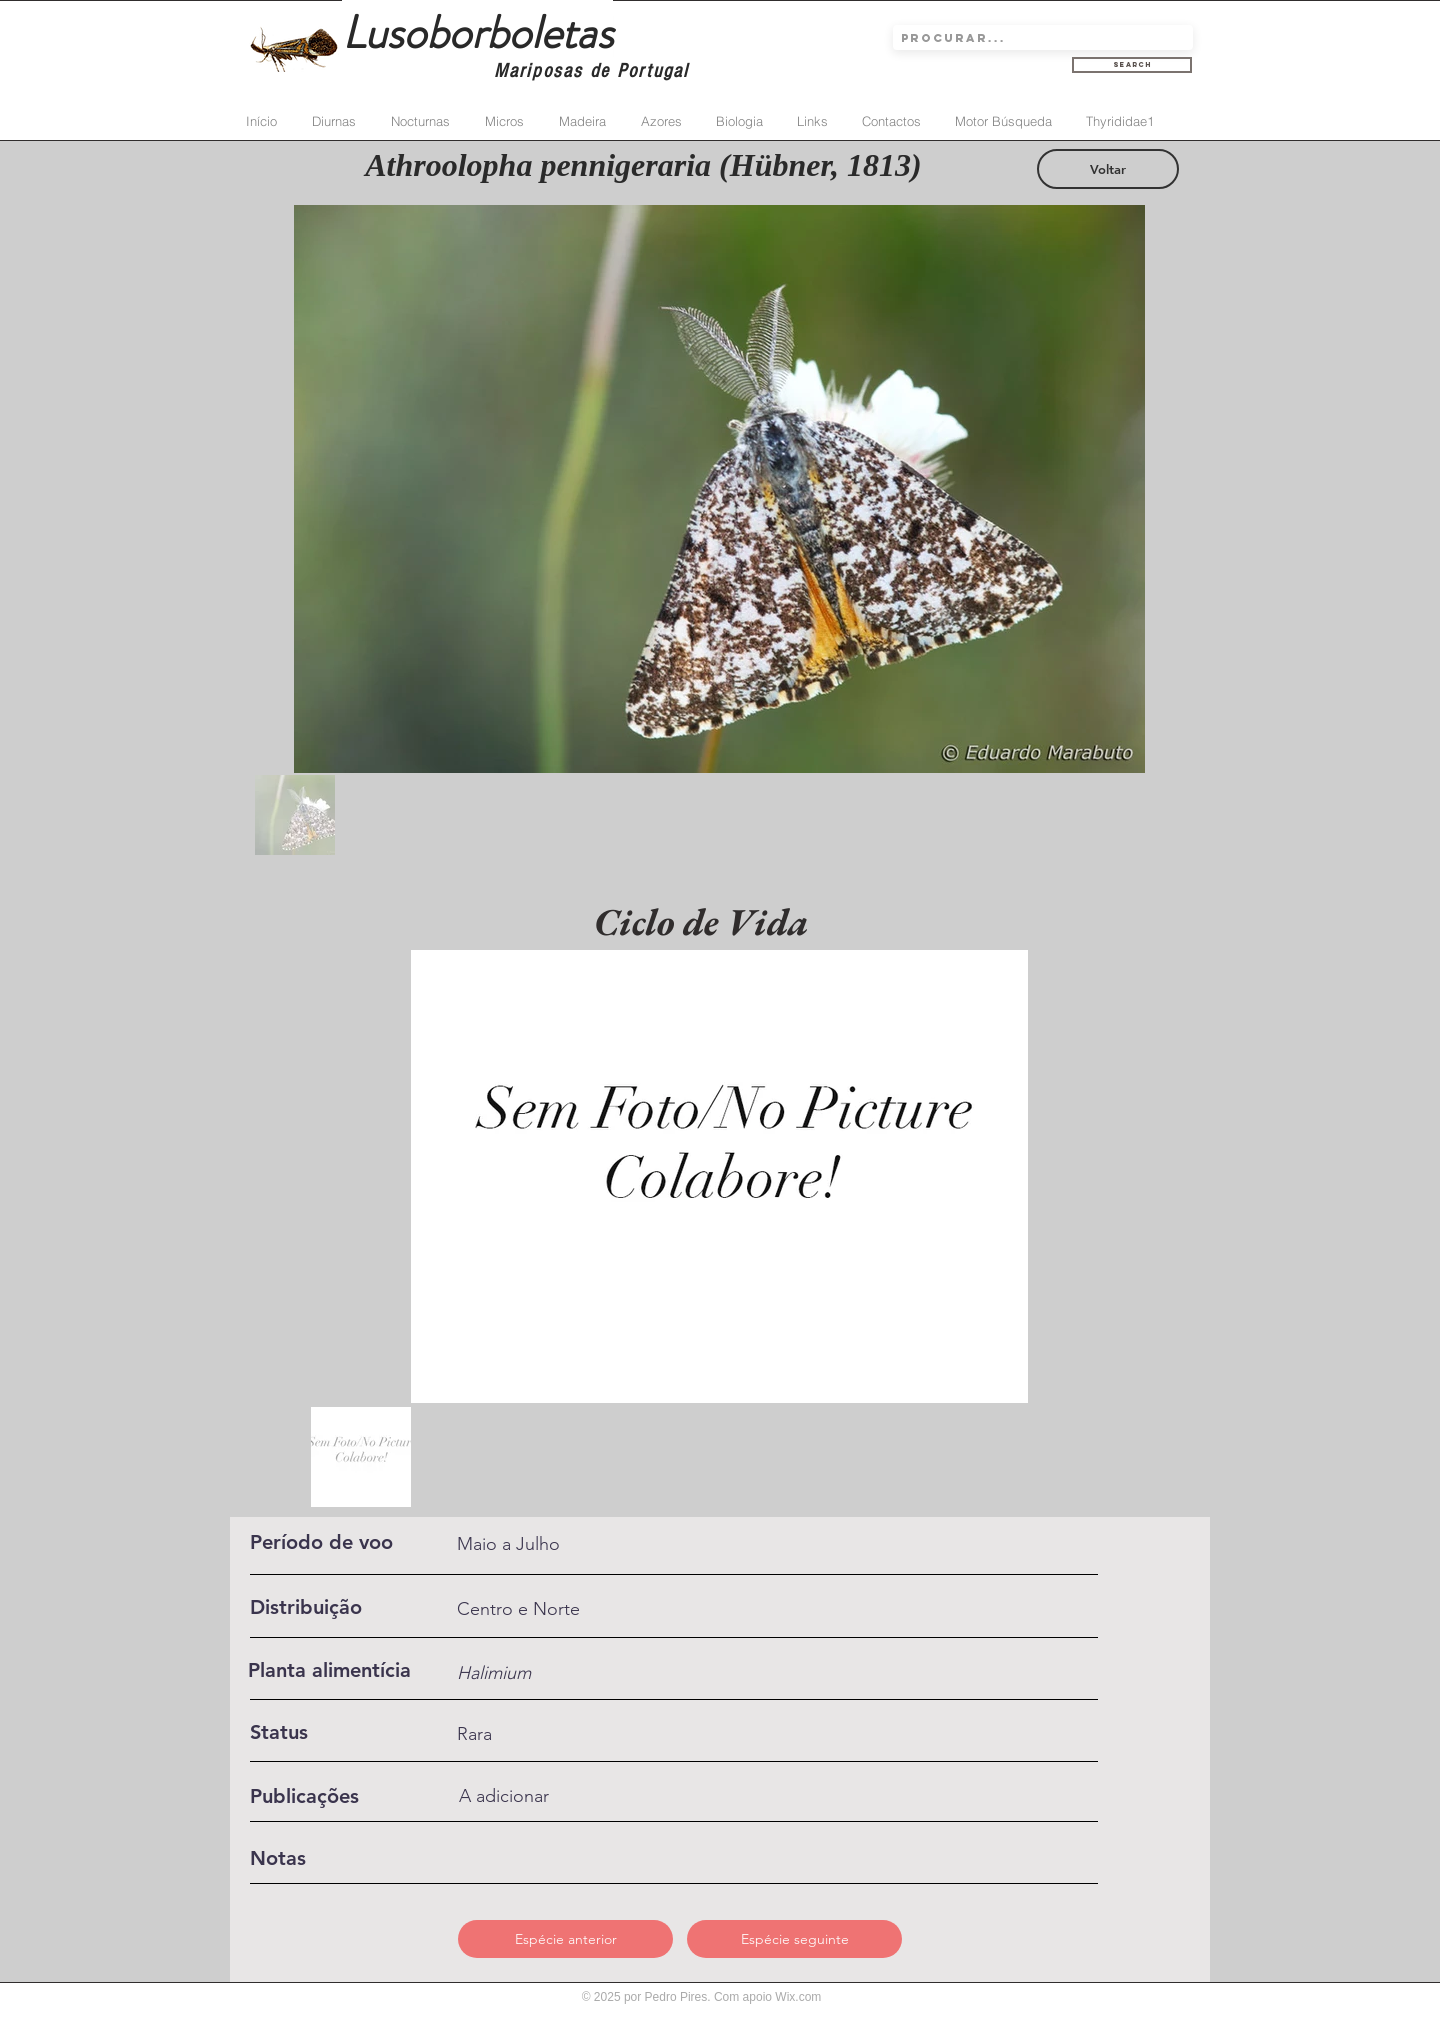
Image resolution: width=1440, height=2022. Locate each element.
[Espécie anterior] (565, 1939)
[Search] (1132, 65)
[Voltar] (1108, 169)
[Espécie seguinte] (794, 1939)
